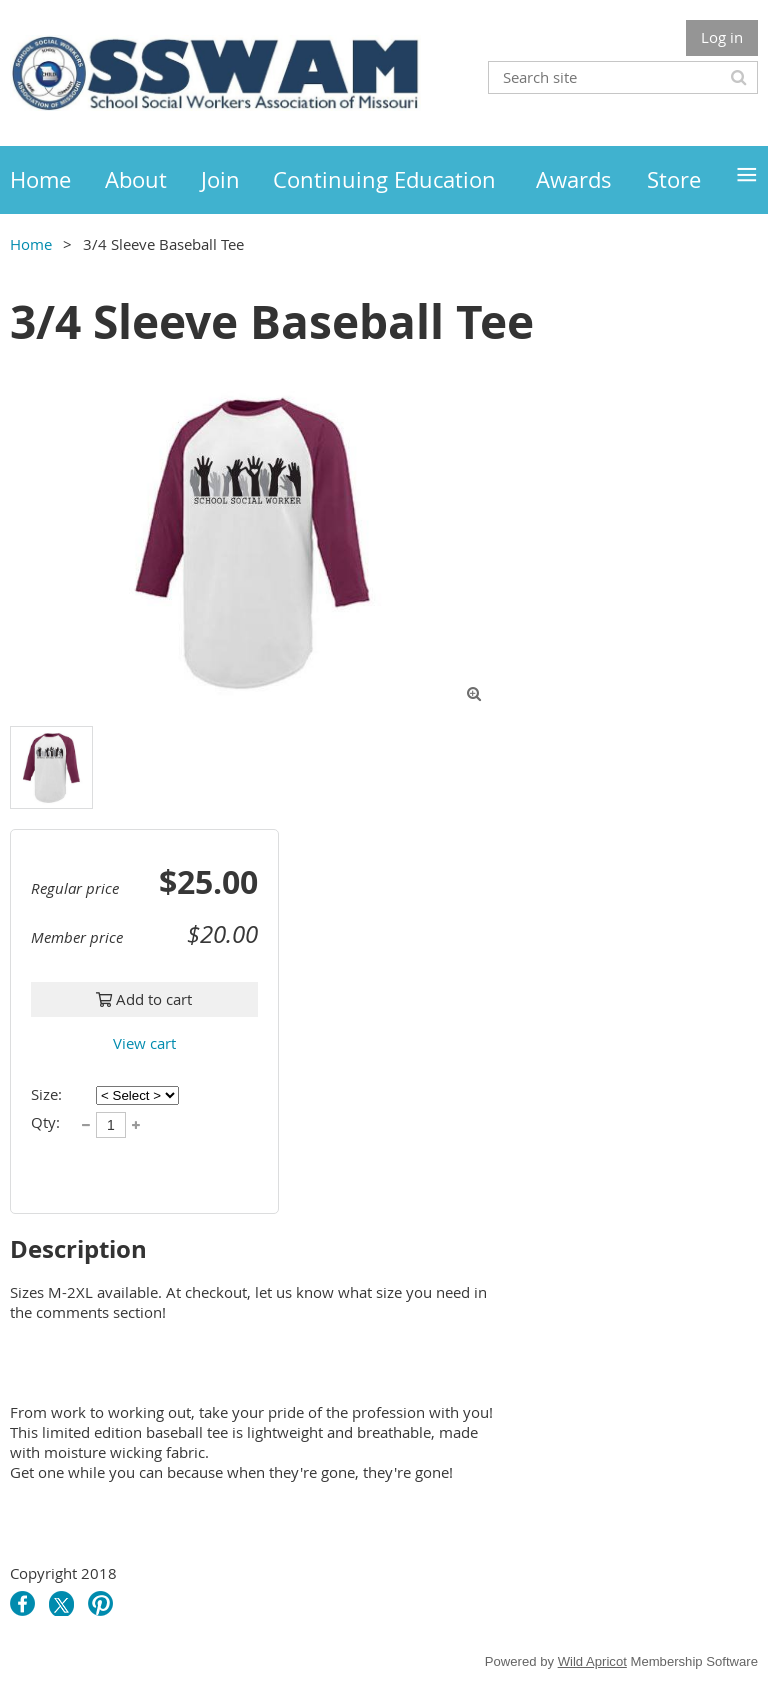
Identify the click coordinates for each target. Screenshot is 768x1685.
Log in (722, 37)
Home (31, 244)
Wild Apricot (592, 1661)
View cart (144, 1043)
